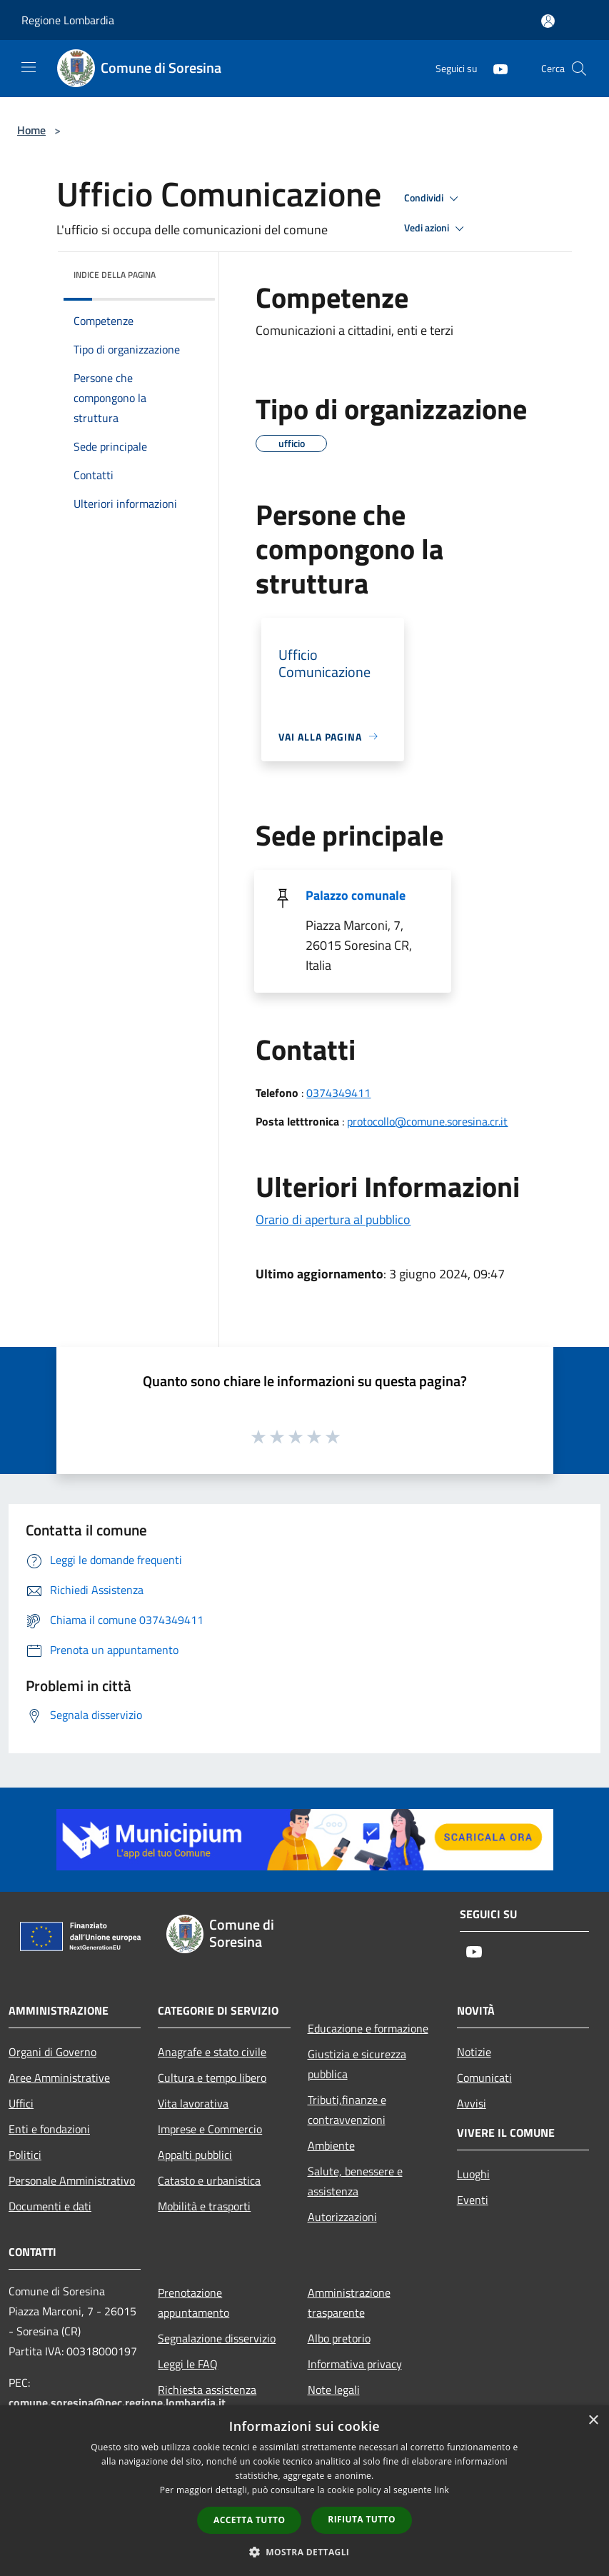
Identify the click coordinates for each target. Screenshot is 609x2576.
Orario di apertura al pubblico (333, 1219)
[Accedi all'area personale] (548, 21)
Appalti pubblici (195, 2154)
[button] (305, 2552)
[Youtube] (494, 68)
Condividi (433, 198)
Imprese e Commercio (210, 2129)
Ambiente (331, 2145)
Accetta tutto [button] (249, 2520)
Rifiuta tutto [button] (362, 2519)
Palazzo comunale (356, 895)
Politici (25, 2154)
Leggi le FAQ (188, 2363)
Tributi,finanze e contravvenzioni (347, 2109)
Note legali (334, 2389)
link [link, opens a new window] (441, 2490)
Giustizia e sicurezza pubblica (357, 2064)
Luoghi (473, 2173)
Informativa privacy (355, 2363)
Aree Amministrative (59, 2077)
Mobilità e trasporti (204, 2206)
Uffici (21, 2103)
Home (31, 130)
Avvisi (471, 2103)
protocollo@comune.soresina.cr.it (427, 1121)
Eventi (472, 2199)
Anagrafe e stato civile (212, 2051)
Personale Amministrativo (72, 2180)
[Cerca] (579, 68)
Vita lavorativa (193, 2103)
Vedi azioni (436, 228)
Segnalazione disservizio (217, 2338)
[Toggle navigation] (28, 67)
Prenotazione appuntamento (193, 2302)
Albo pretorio (339, 2338)
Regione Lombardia (67, 20)
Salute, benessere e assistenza (355, 2181)
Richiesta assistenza (207, 2389)
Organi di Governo (52, 2051)
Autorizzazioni (342, 2216)
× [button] (593, 2420)
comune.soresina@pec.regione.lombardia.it (117, 2402)
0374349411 (338, 1092)
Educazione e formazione (368, 2028)
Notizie (474, 2051)
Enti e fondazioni (49, 2129)
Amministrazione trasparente (349, 2302)
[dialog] (304, 2490)
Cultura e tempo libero (212, 2077)
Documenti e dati (50, 2206)
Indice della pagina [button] (115, 274)
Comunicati (484, 2077)
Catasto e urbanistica (209, 2180)
